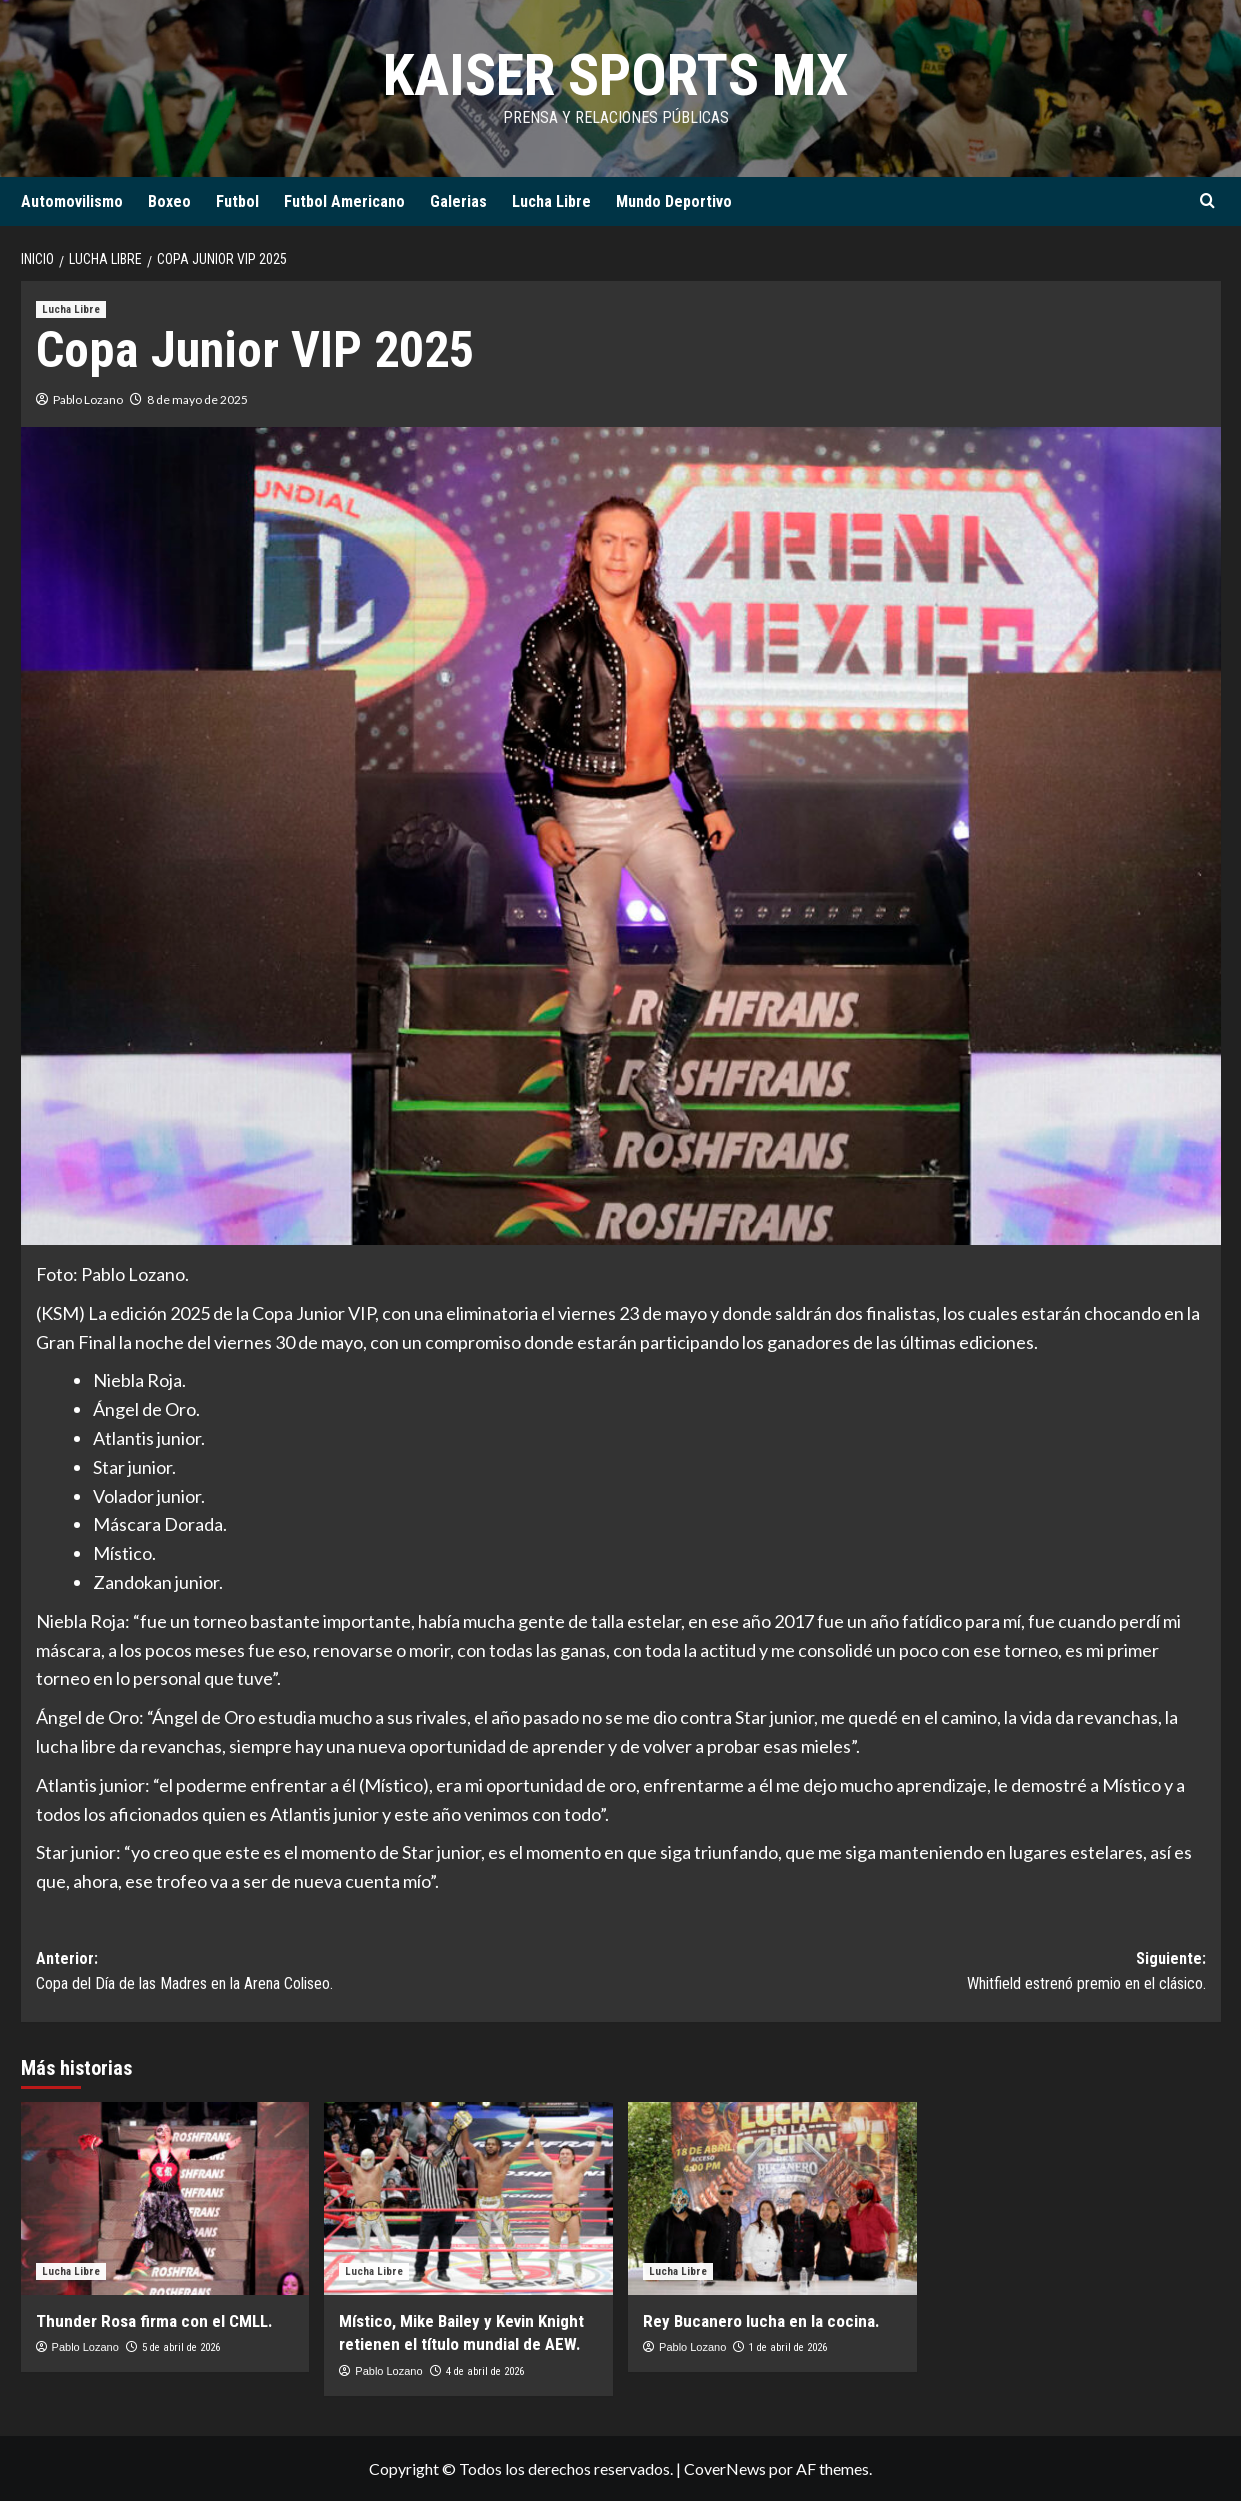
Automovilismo (72, 201)
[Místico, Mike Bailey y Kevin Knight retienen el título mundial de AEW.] (468, 2198)
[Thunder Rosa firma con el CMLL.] (165, 2198)
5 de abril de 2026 (181, 2347)
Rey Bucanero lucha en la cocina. (761, 2321)
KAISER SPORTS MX (616, 74)
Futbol (237, 201)
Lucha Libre (551, 201)
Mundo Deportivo (674, 201)
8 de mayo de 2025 (197, 399)
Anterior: (328, 1973)
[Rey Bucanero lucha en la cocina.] (772, 2198)
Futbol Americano (344, 201)
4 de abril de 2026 (485, 2371)
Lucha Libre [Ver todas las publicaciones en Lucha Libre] (71, 309)
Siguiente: (913, 1973)
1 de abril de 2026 (788, 2347)
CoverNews (725, 2468)
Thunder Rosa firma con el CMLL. (154, 2321)
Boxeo (169, 201)
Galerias (458, 201)
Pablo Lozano (88, 399)
